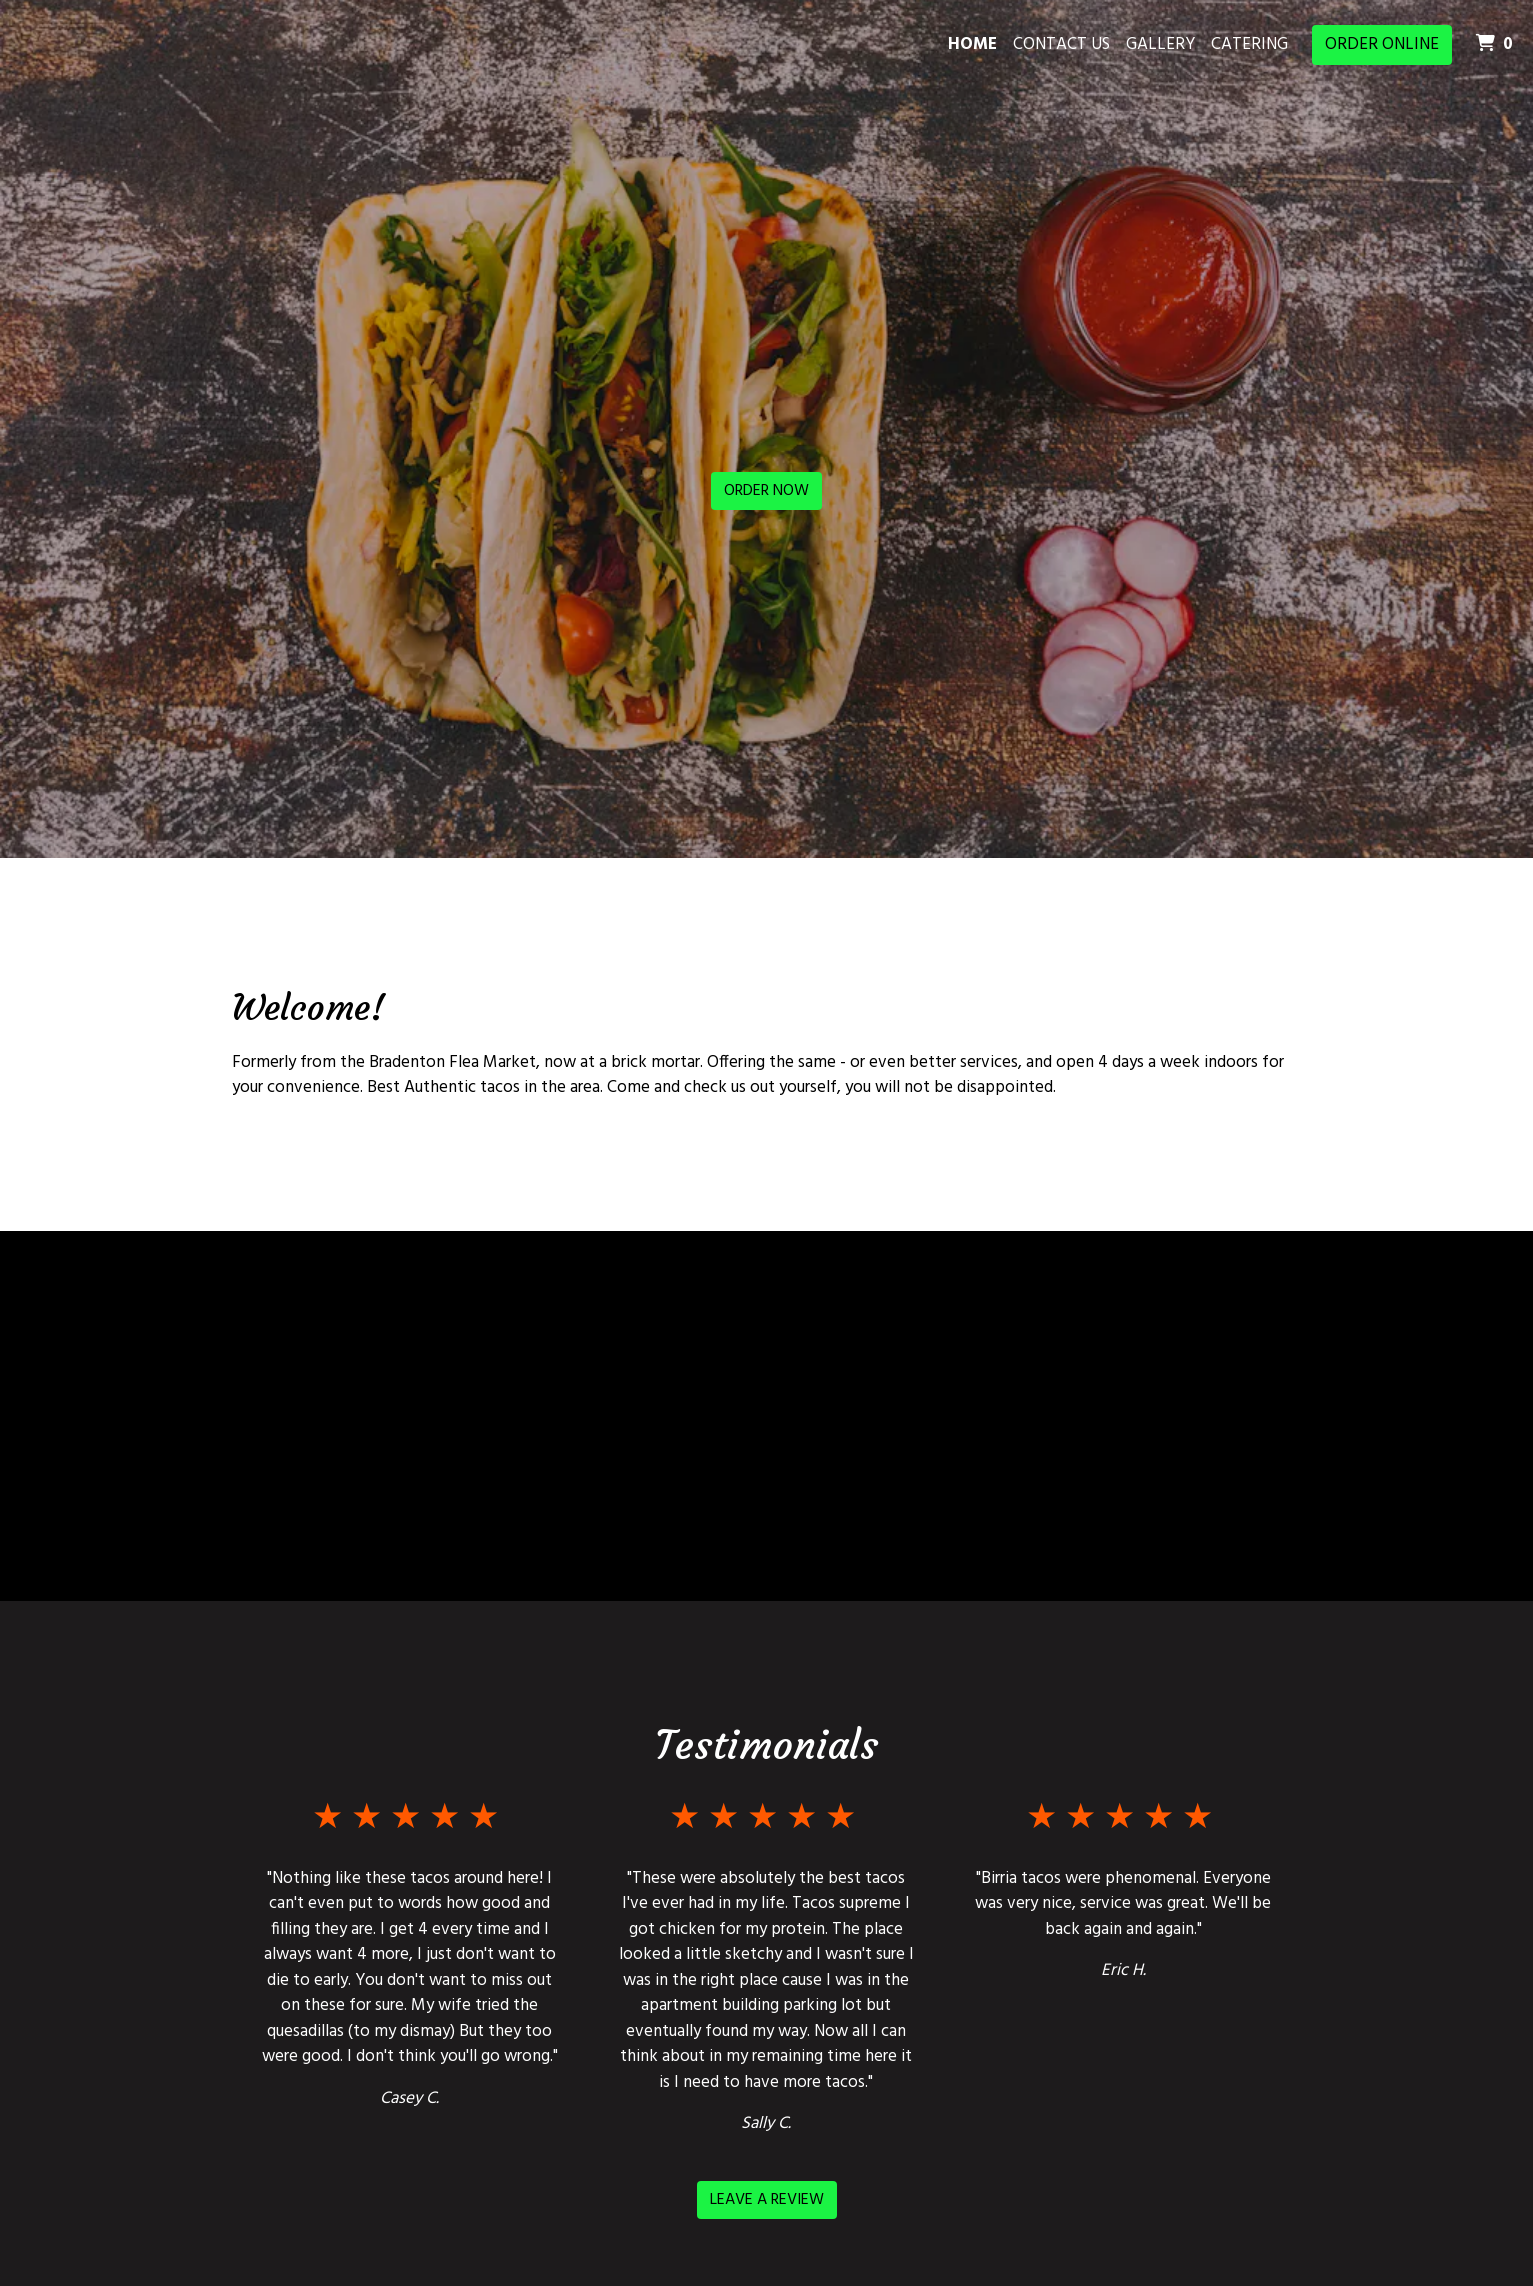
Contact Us (1061, 44)
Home (972, 44)
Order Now (766, 491)
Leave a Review (767, 2200)
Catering (1249, 44)
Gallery (1160, 44)
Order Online (1382, 44)
